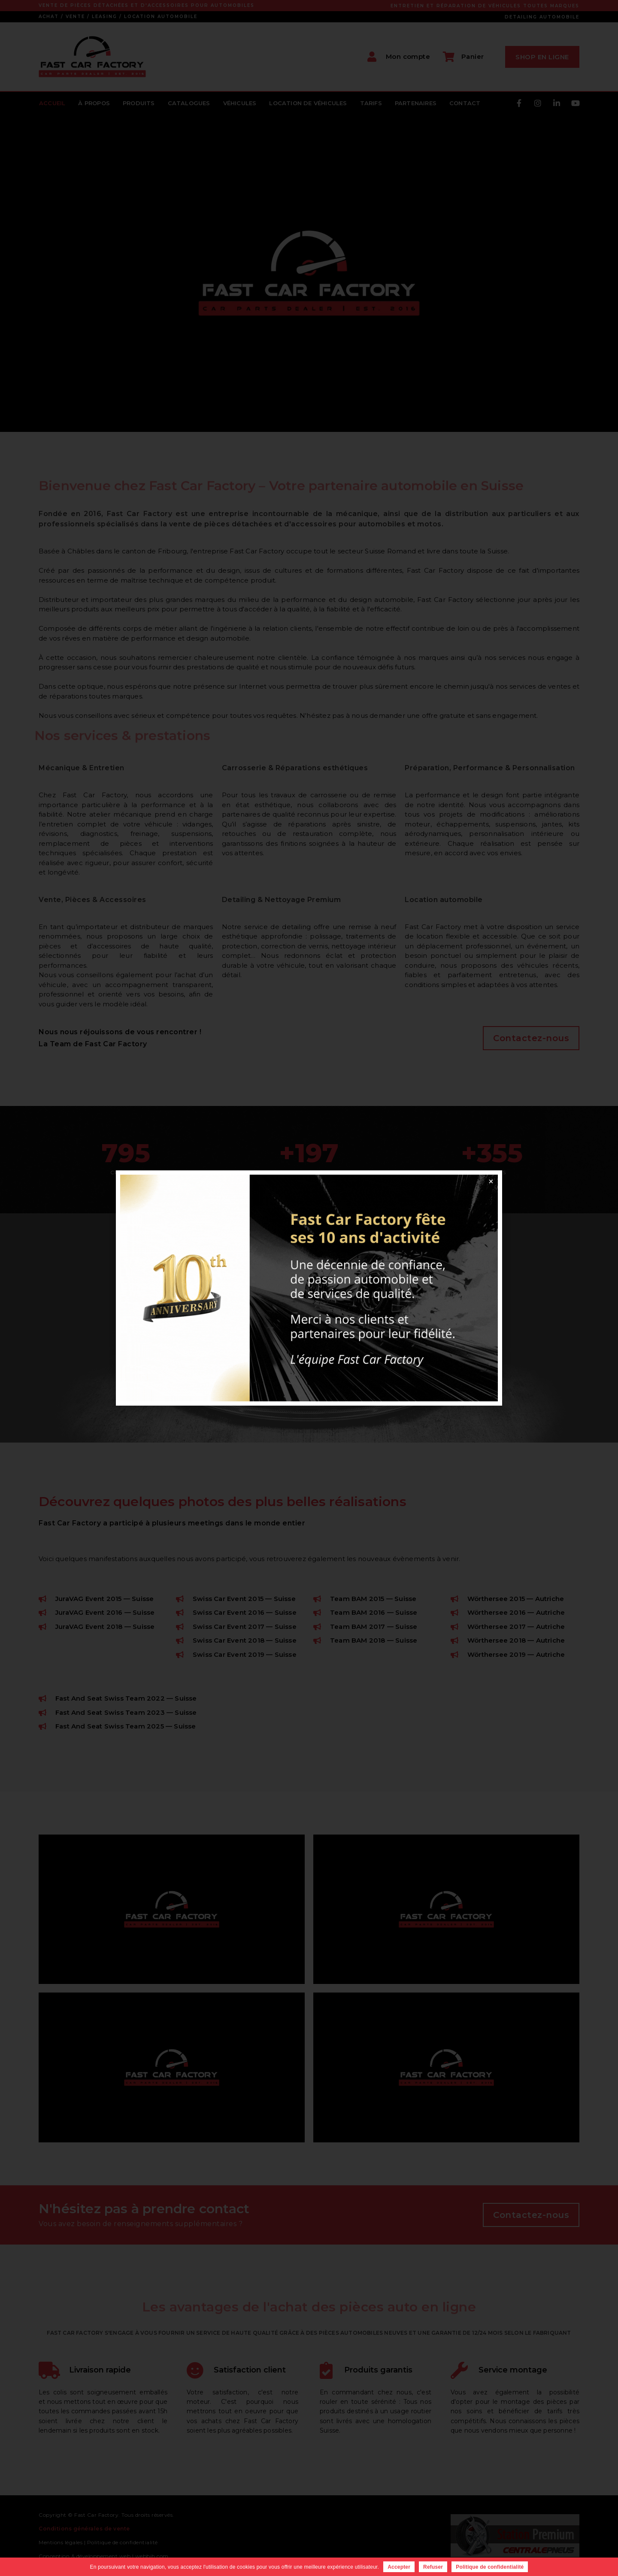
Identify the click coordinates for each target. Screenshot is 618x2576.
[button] (491, 1181)
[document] (309, 1288)
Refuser (433, 2567)
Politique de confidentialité (490, 2567)
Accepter (399, 2567)
